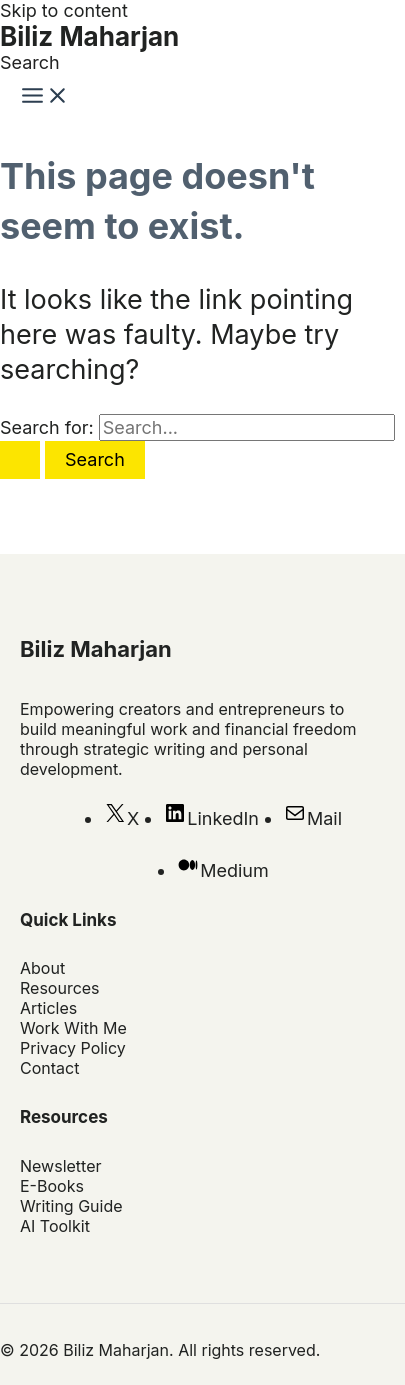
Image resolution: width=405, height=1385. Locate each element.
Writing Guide (71, 1206)
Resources (60, 988)
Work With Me (73, 1028)
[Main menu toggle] (45, 97)
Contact (49, 1068)
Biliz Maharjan (89, 36)
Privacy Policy (73, 1048)
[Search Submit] (20, 460)
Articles (48, 1008)
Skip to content (64, 10)
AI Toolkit (55, 1226)
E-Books (52, 1186)
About (42, 968)
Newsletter (61, 1166)
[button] (30, 62)
